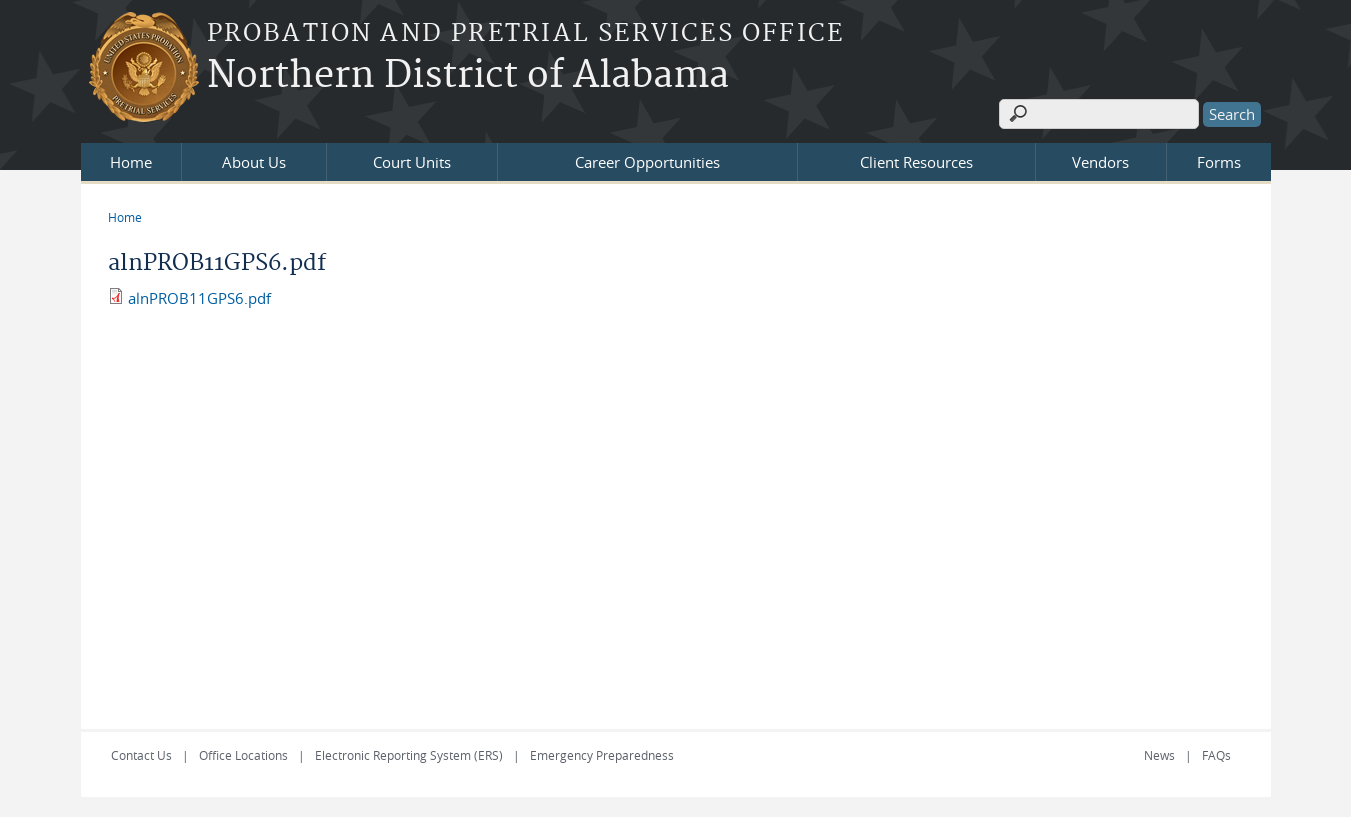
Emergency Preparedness (602, 755)
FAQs (1216, 755)
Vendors (1100, 162)
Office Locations (243, 755)
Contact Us (141, 755)
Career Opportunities (647, 162)
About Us (254, 162)
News (1159, 755)
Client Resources (916, 162)
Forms (1219, 162)
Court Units (412, 162)
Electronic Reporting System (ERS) (409, 755)
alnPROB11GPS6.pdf (199, 298)
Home (131, 162)
